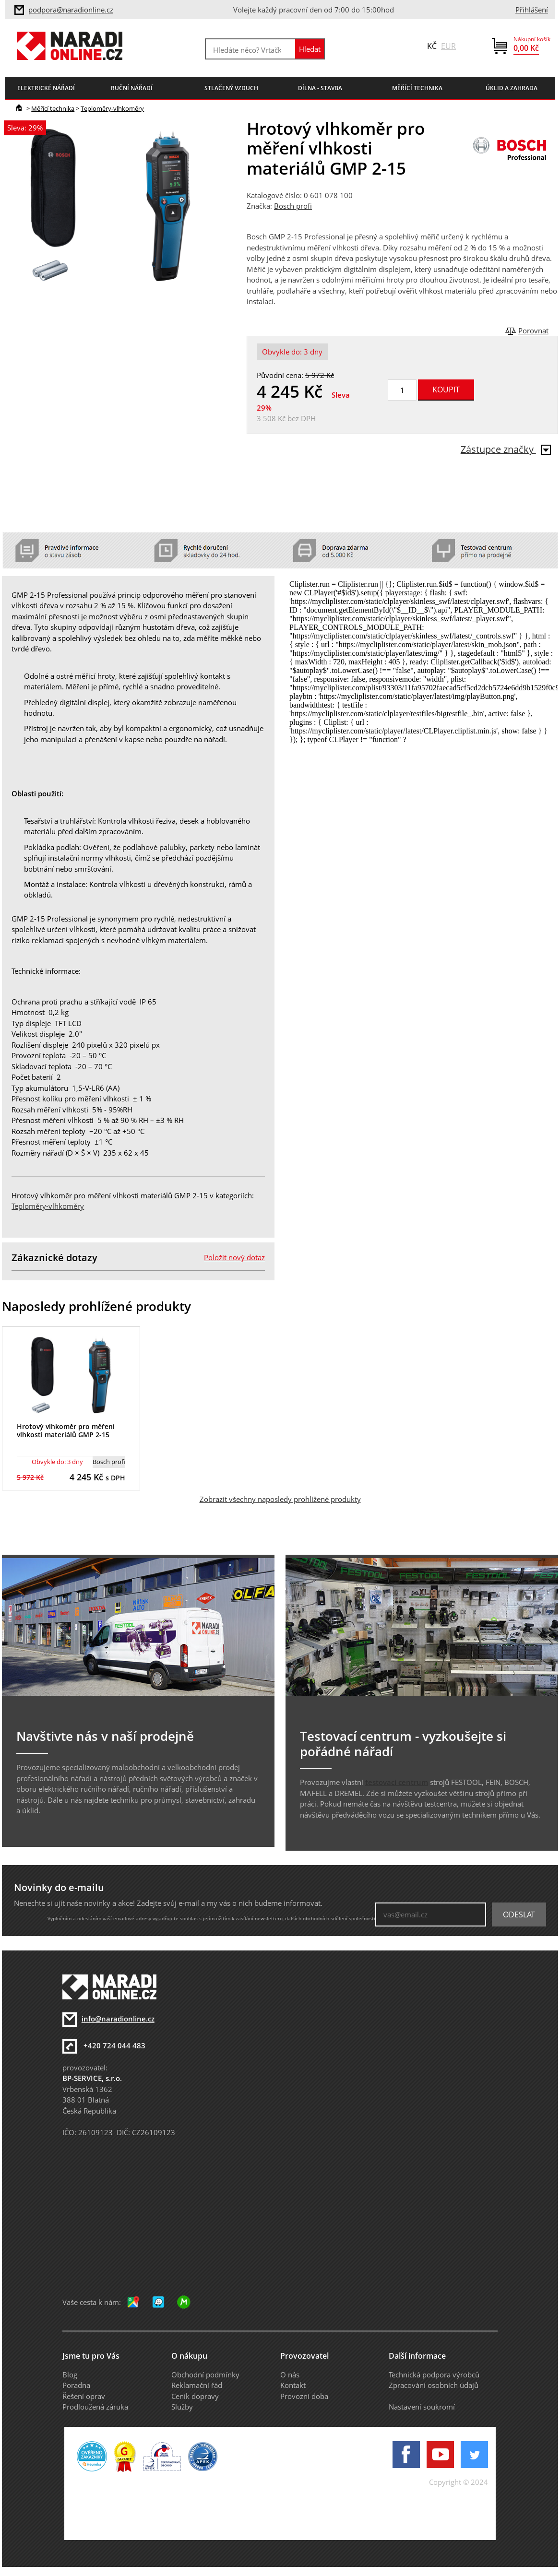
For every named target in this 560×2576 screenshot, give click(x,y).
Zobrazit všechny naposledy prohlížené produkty (280, 1499)
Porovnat (533, 330)
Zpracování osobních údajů (433, 2385)
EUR (448, 46)
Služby (182, 2406)
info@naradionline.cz (118, 2019)
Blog (69, 2374)
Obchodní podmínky (205, 2374)
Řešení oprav (83, 2396)
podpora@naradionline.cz (70, 9)
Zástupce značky (506, 449)
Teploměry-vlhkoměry (112, 108)
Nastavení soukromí (422, 2406)
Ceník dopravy (195, 2396)
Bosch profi (293, 206)
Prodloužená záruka (95, 2406)
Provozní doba (304, 2396)
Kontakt (293, 2385)
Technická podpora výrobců (434, 2374)
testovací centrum (396, 1782)
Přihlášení (531, 9)
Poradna (76, 2385)
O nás (289, 2374)
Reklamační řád (196, 2385)
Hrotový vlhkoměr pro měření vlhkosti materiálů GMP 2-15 (66, 1430)
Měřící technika (52, 108)
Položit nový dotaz (234, 1257)
